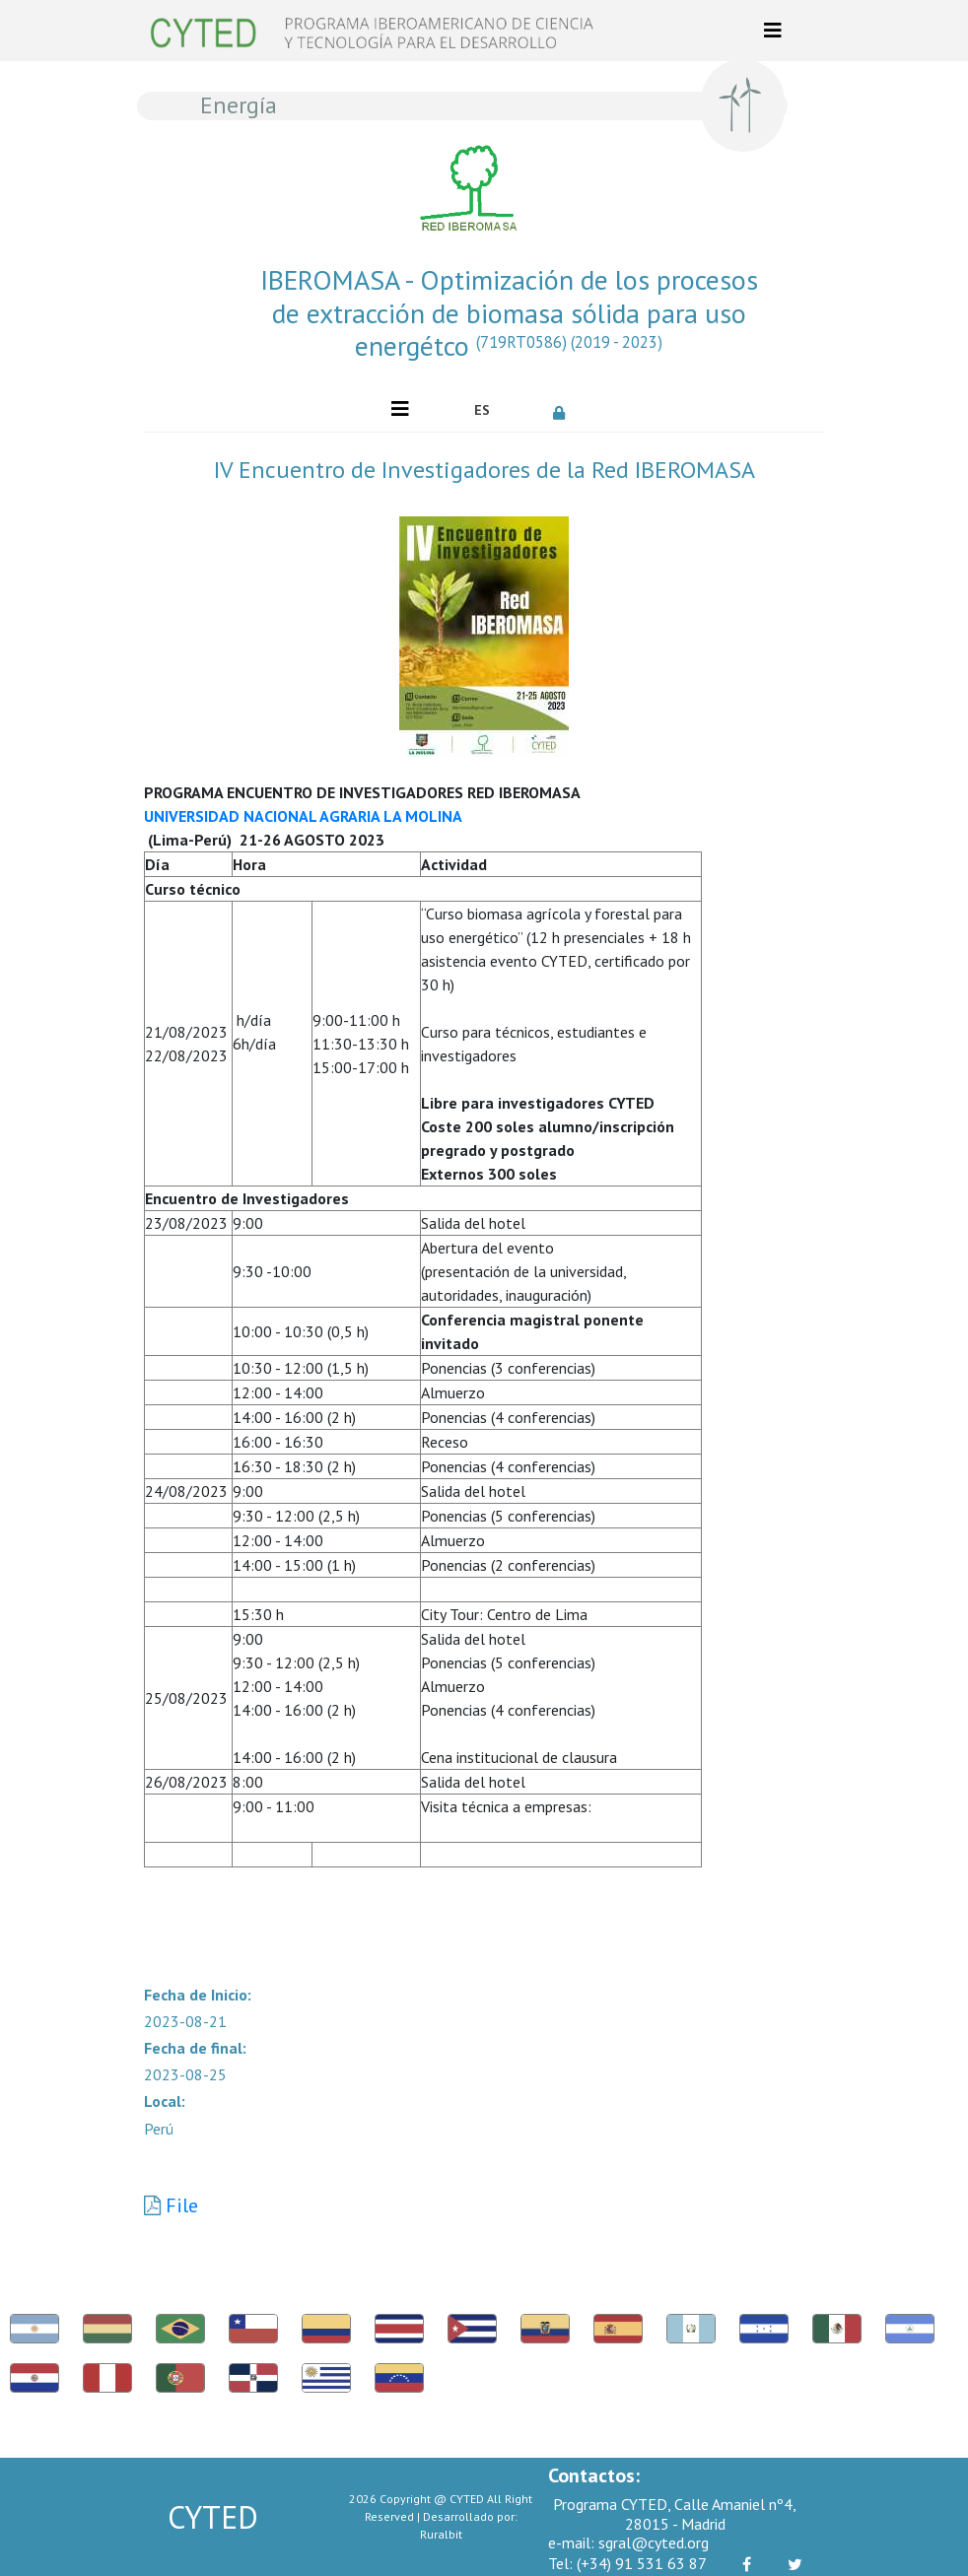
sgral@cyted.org (628, 2542)
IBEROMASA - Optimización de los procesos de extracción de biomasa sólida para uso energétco (509, 313)
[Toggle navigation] (773, 30)
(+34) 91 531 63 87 (627, 2563)
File (182, 2205)
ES (482, 410)
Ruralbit (441, 2534)
